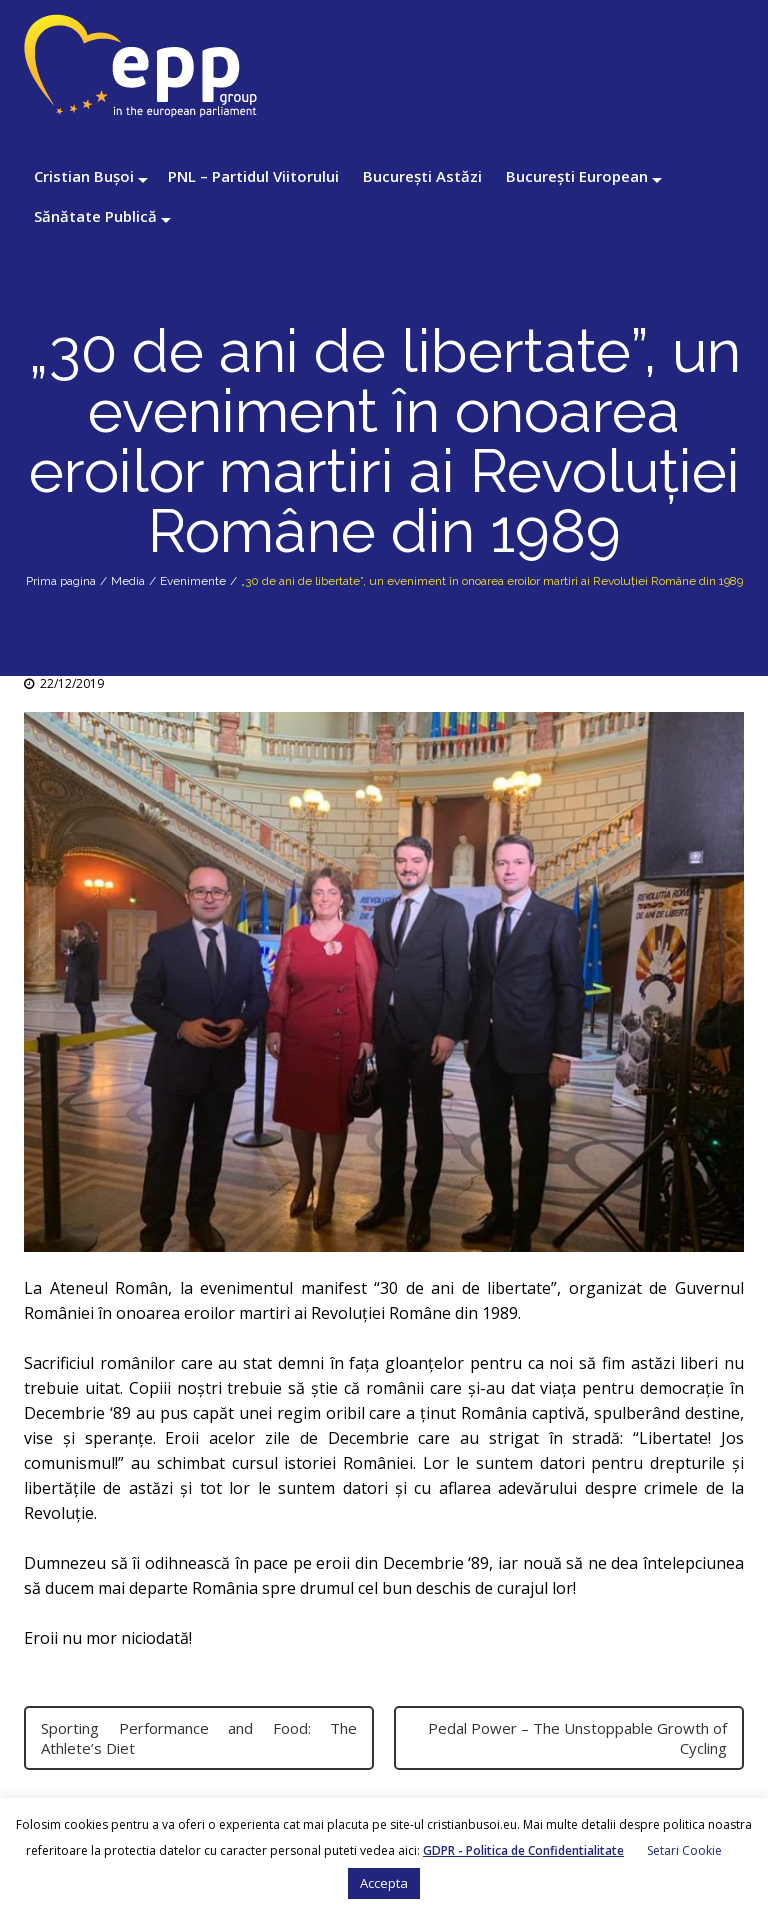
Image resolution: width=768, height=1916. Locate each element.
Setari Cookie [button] (684, 1850)
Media (128, 581)
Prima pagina (61, 581)
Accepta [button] (384, 1883)
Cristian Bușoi (84, 176)
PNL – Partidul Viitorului (253, 176)
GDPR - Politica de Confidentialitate (523, 1850)
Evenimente (193, 581)
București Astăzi (422, 176)
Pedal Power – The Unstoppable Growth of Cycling (577, 1738)
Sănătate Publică (95, 216)
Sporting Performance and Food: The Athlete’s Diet (199, 1738)
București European (577, 176)
